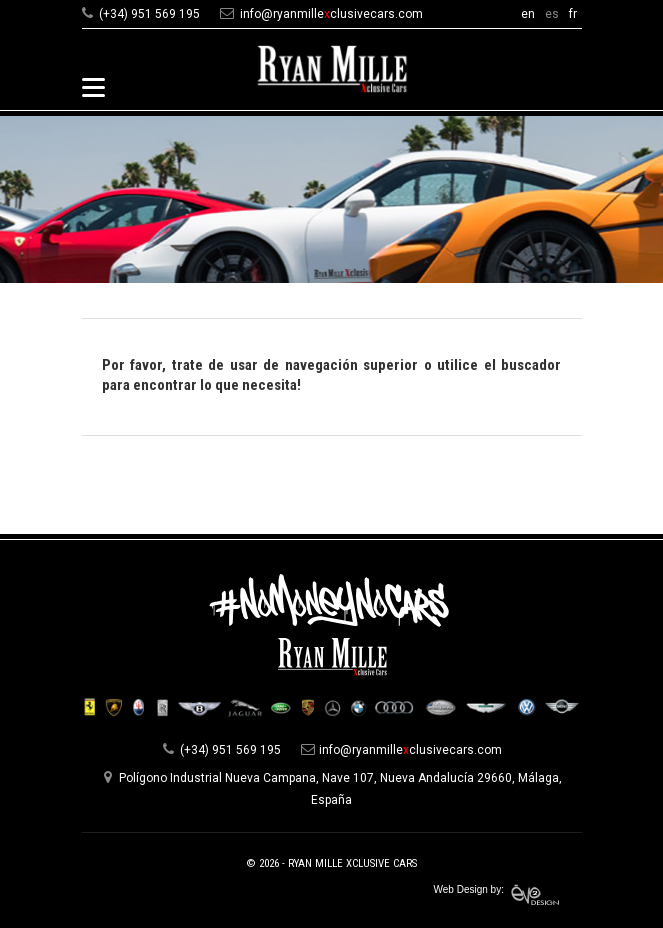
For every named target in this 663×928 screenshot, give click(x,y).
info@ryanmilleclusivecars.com (331, 14)
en (528, 14)
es (552, 14)
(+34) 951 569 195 (149, 14)
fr (573, 14)
